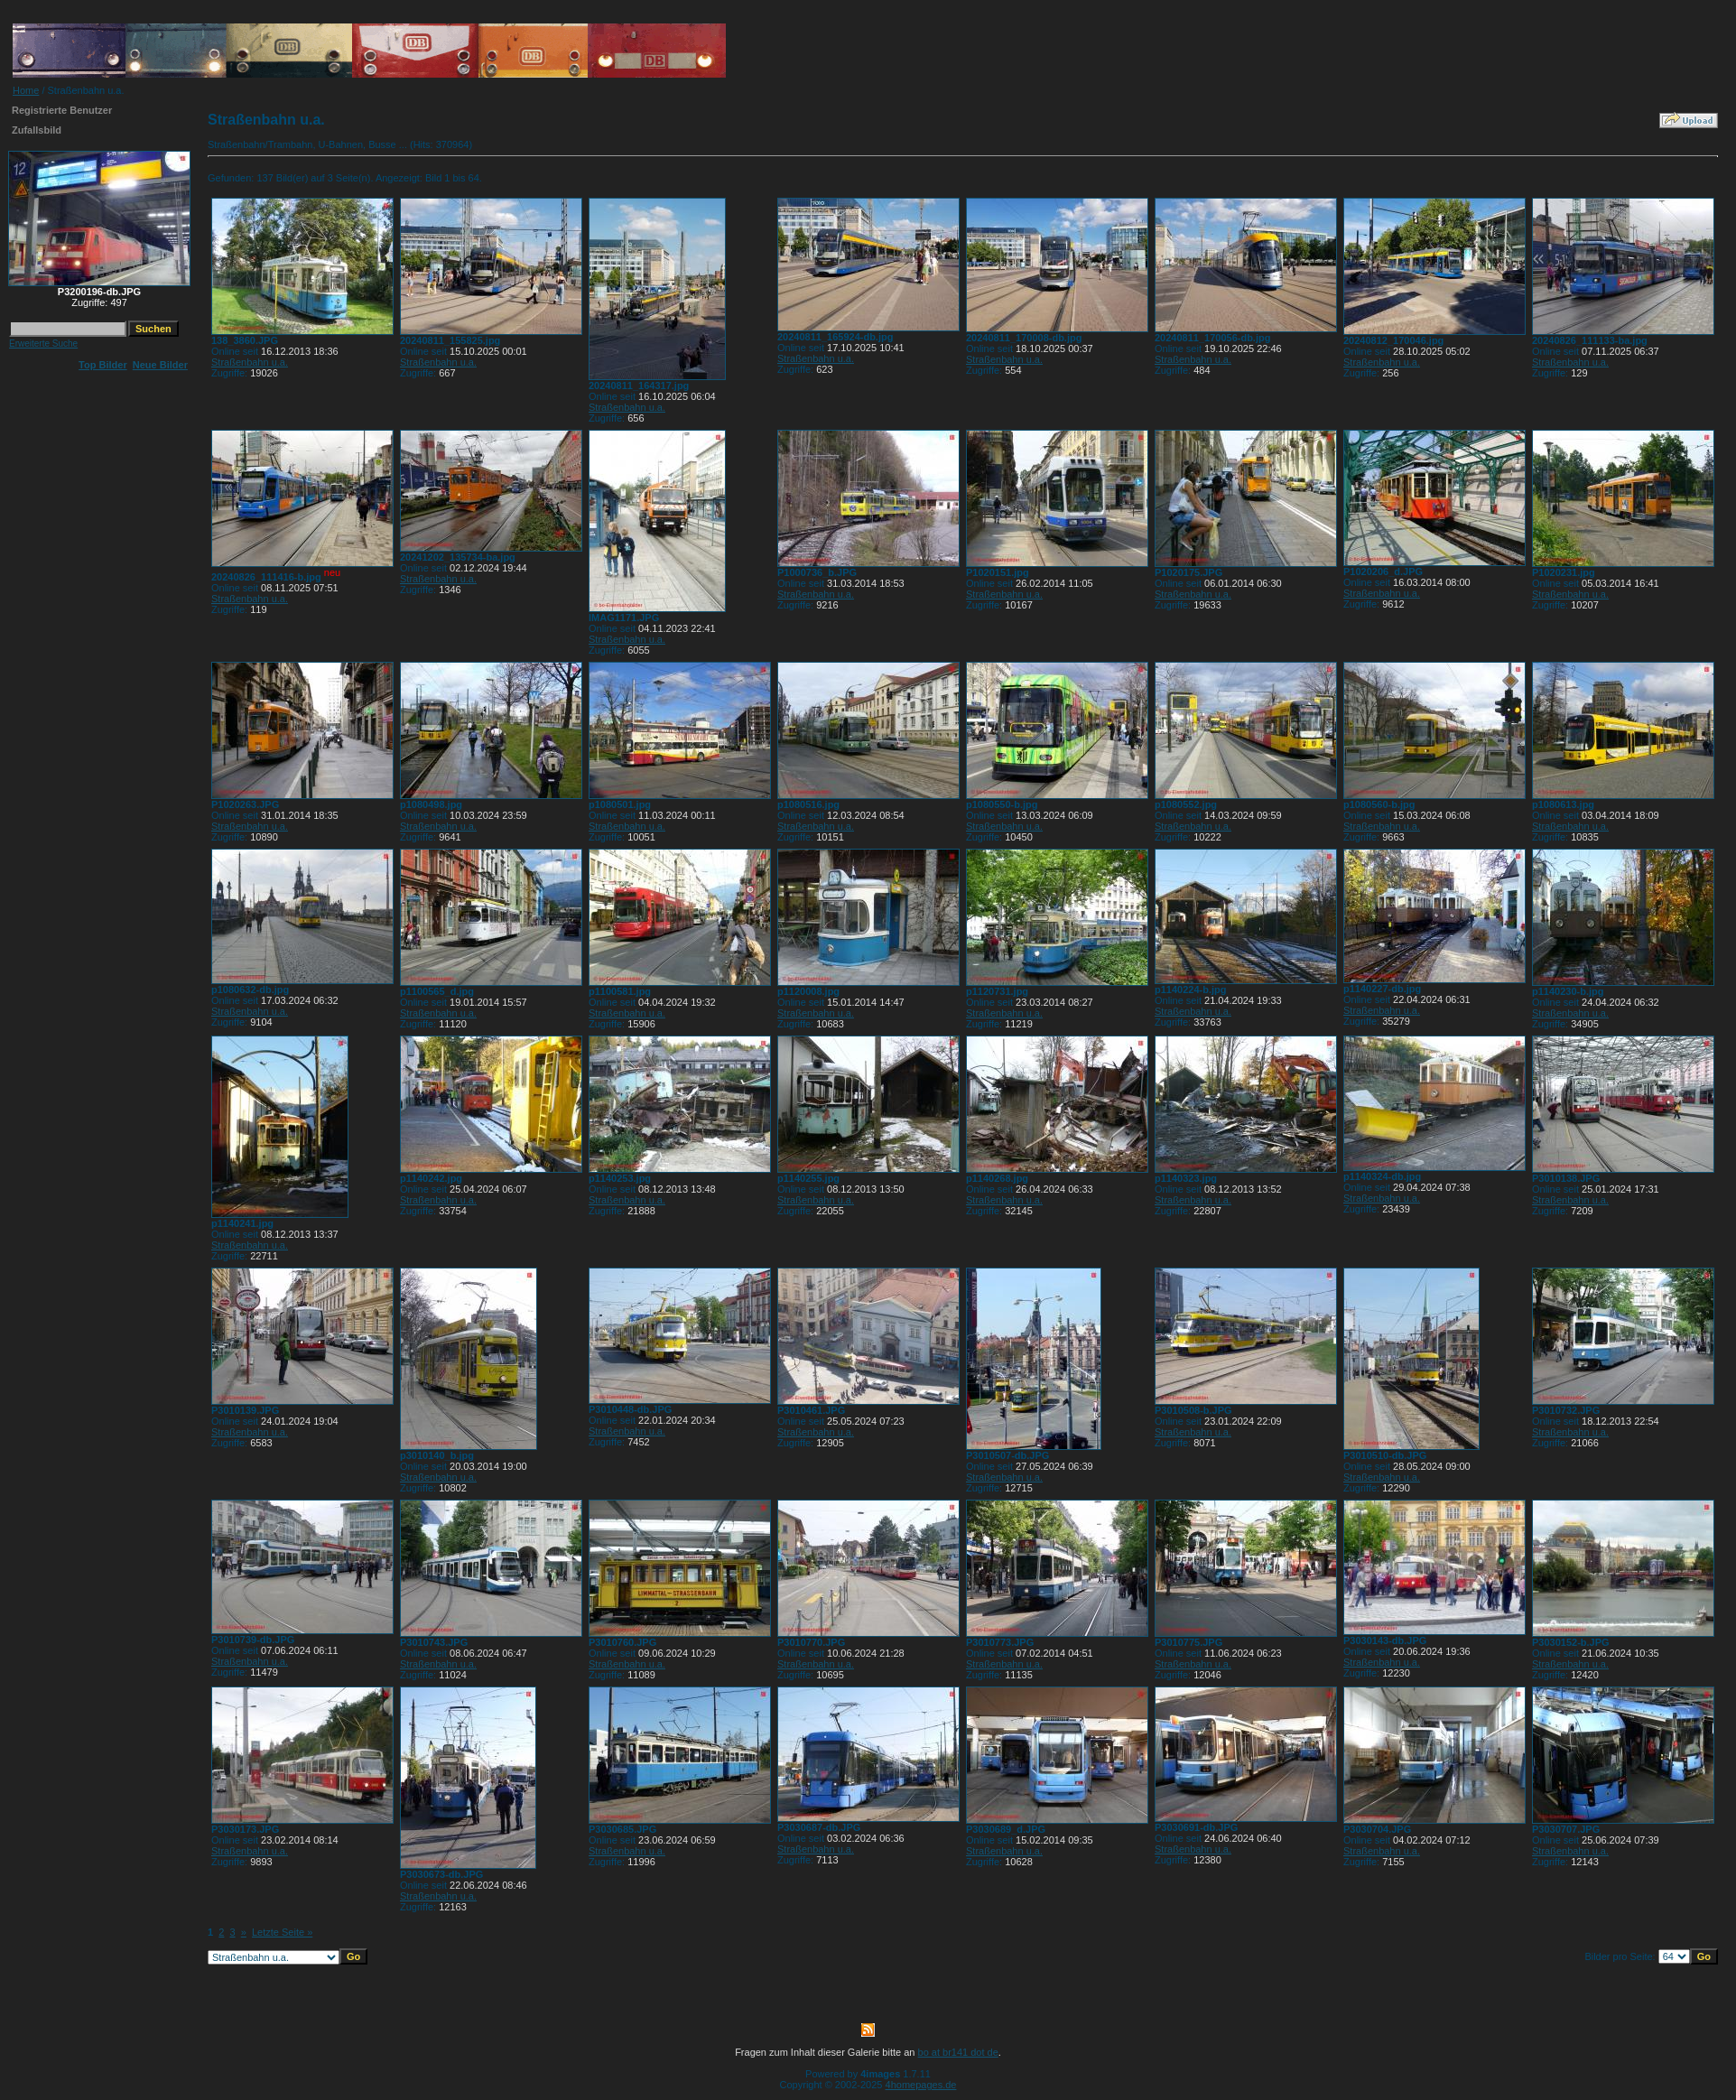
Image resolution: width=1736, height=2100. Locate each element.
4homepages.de (921, 2084)
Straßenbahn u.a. (249, 362)
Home (26, 90)
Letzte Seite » (282, 1932)
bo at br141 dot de (958, 2052)
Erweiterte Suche (43, 343)
